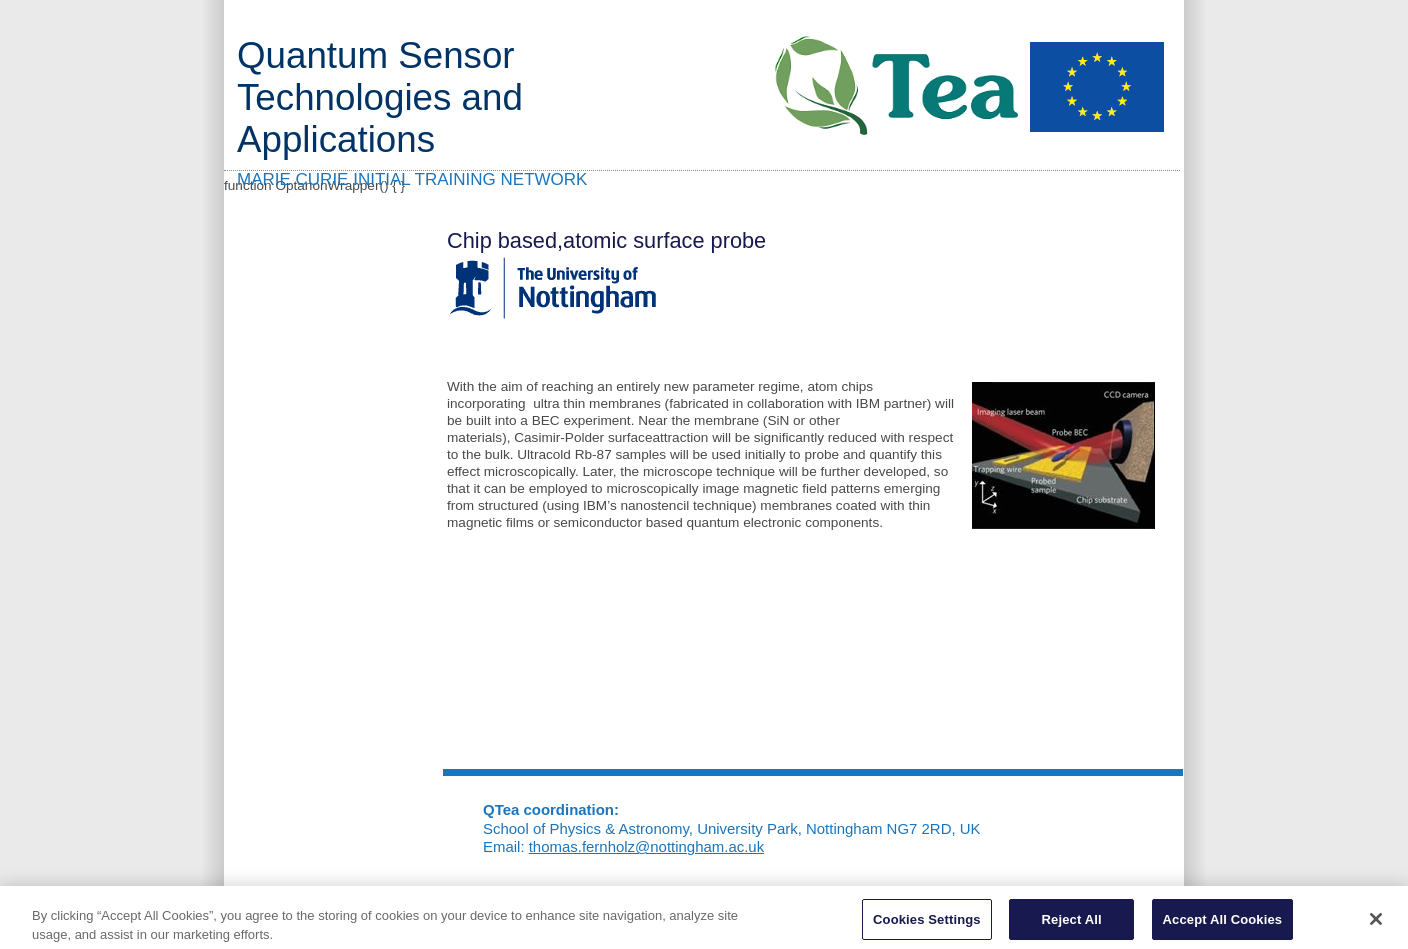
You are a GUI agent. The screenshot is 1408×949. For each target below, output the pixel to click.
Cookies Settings (927, 923)
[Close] (1376, 923)
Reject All (1072, 923)
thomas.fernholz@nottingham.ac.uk (646, 846)
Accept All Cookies (1223, 923)
